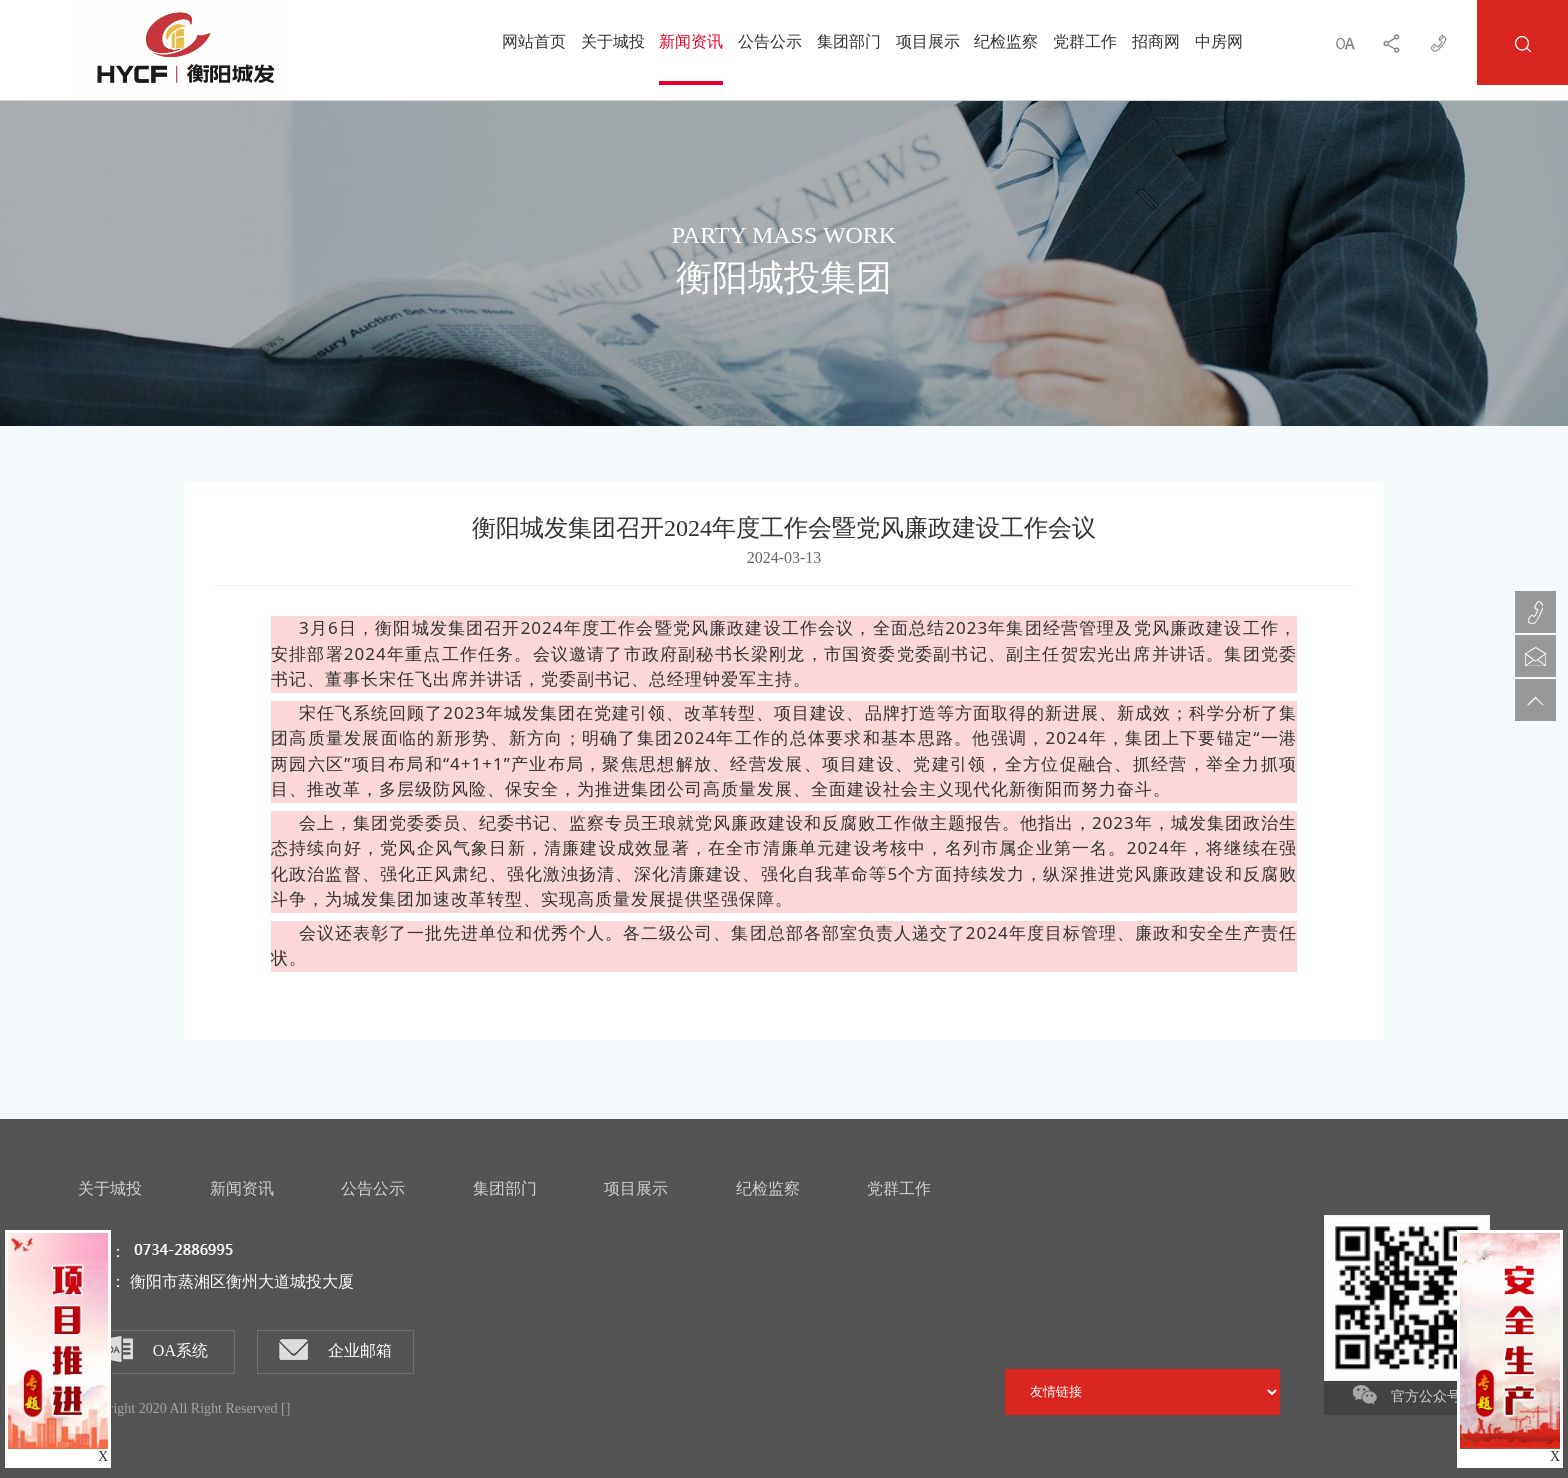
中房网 (1219, 42)
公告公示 (770, 42)
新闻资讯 (691, 42)
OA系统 (157, 1349)
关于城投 (613, 42)
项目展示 (928, 42)
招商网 (1156, 42)
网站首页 (534, 42)
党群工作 (1085, 42)
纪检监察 (1006, 42)
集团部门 (849, 42)
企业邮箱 (335, 1349)
